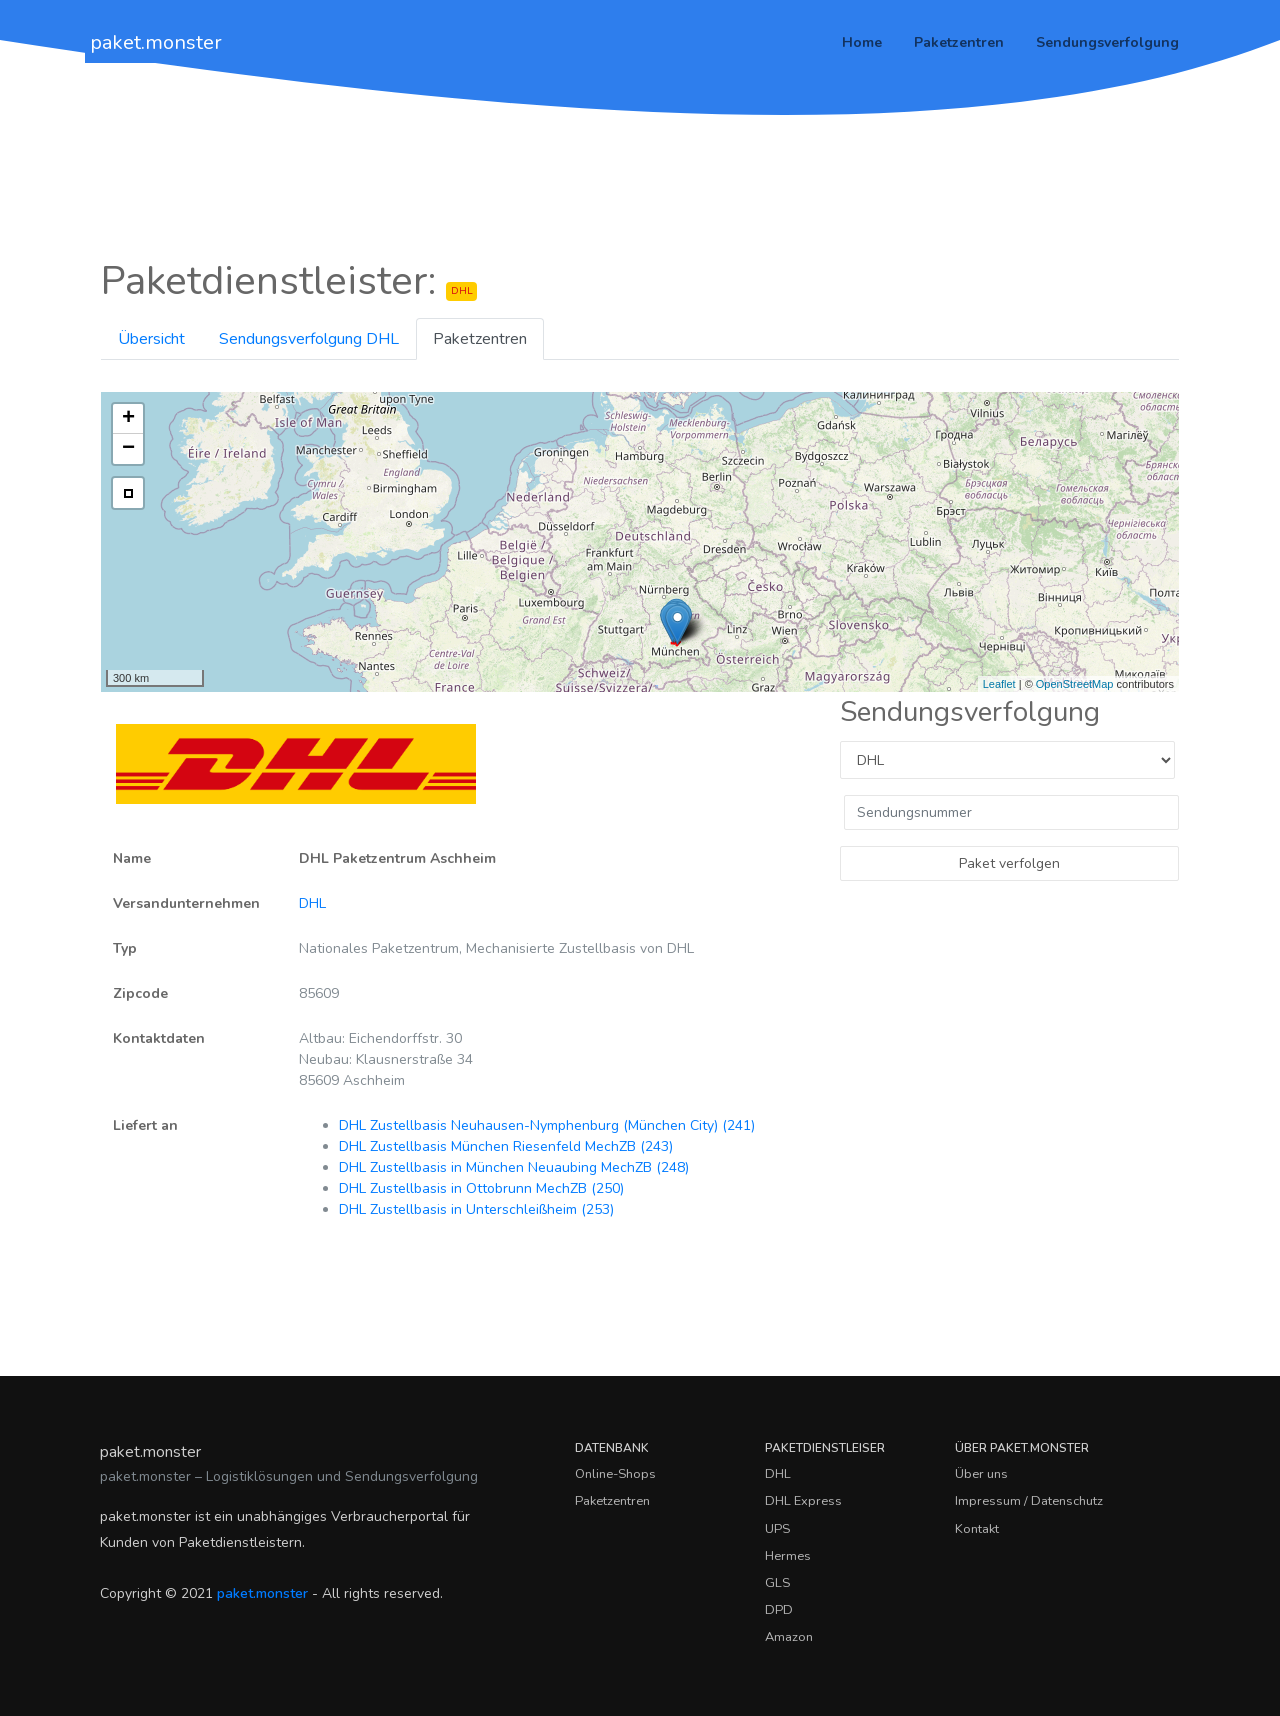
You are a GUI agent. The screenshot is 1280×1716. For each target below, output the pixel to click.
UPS (777, 1529)
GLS (777, 1583)
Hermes (788, 1556)
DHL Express (803, 1501)
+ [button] (128, 419)
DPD (779, 1610)
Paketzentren (959, 42)
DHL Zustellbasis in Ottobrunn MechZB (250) (481, 1188)
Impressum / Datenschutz (1029, 1501)
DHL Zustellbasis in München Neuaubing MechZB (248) (514, 1167)
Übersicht (151, 339)
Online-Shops (615, 1474)
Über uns (981, 1474)
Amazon (789, 1637)
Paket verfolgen (1009, 863)
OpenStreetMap (1075, 684)
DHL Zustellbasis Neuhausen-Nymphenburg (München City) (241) (547, 1125)
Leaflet (999, 684)
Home (862, 42)
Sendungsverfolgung (1107, 42)
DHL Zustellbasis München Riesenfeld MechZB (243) (506, 1146)
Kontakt (977, 1529)
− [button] (128, 449)
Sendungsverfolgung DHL (309, 339)
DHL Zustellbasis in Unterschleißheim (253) (476, 1209)
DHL (312, 903)
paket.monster (156, 42)
